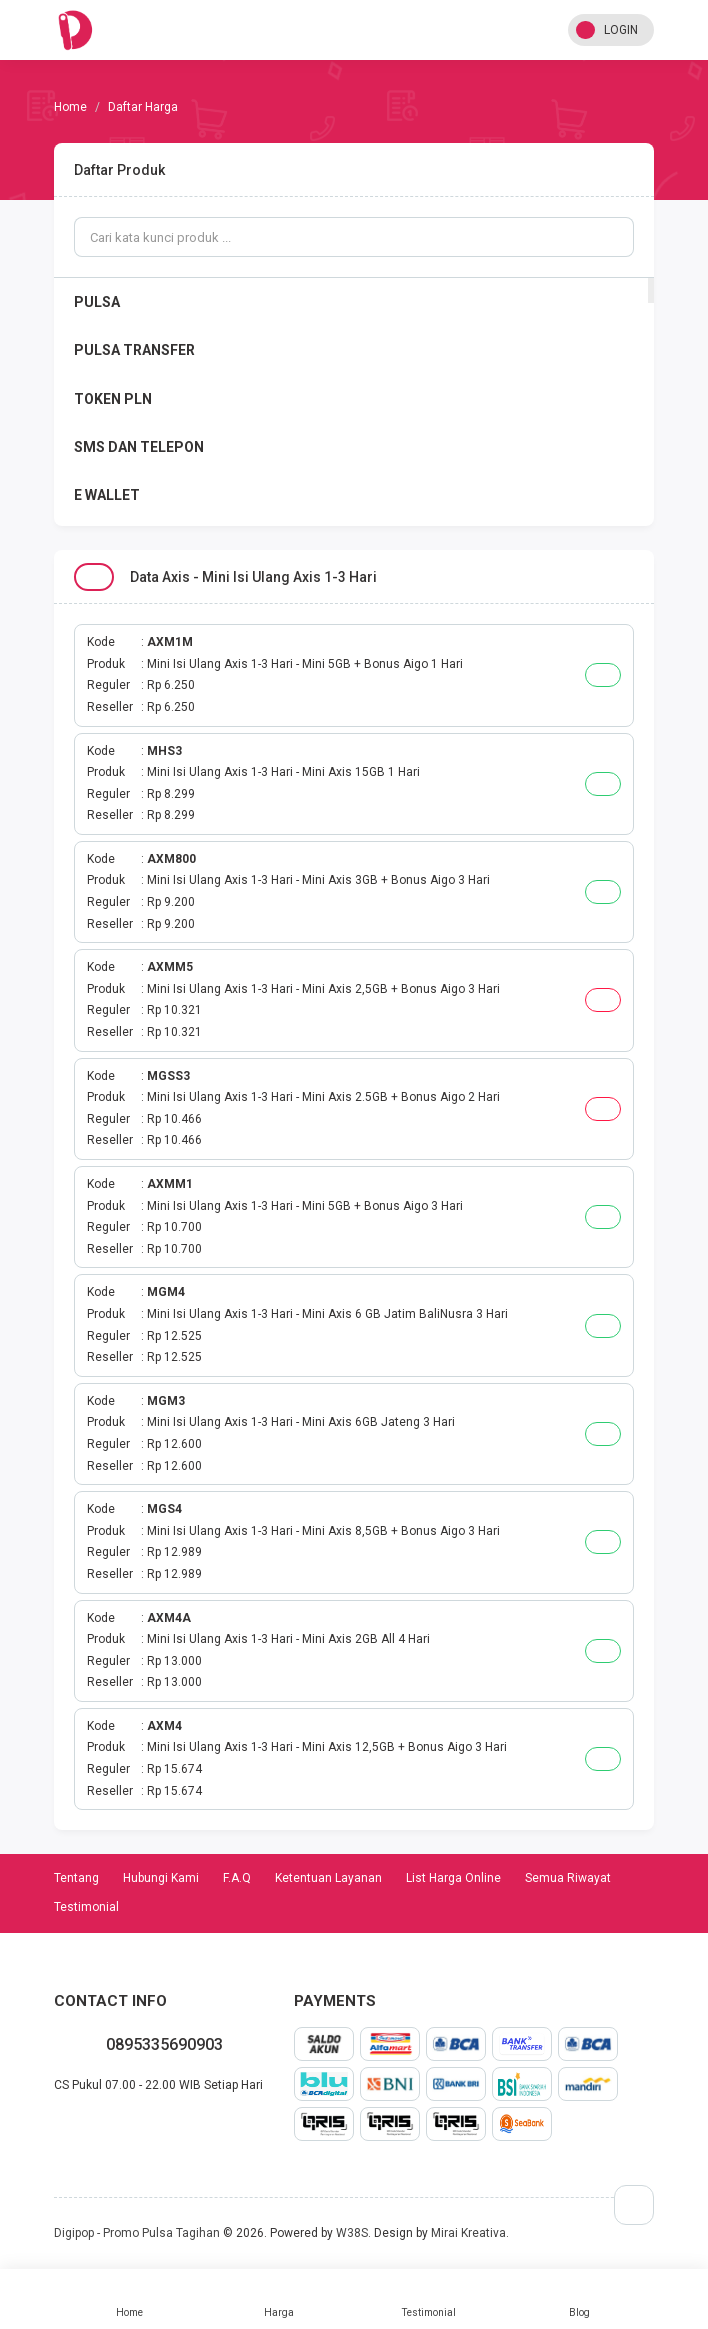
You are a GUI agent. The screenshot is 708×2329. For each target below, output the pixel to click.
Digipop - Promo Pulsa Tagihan (137, 2233)
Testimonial (429, 2299)
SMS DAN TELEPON (139, 447)
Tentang (76, 1878)
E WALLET (107, 495)
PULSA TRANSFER (134, 350)
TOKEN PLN (113, 399)
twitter (86, 2128)
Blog (579, 2299)
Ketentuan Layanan (328, 1878)
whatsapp (54, 2128)
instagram (102, 2128)
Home (129, 2299)
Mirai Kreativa (468, 2233)
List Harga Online (453, 1878)
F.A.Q (237, 1878)
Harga (279, 2299)
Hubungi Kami (161, 1878)
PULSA (97, 302)
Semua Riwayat (568, 1878)
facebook (70, 2128)
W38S (352, 2233)
